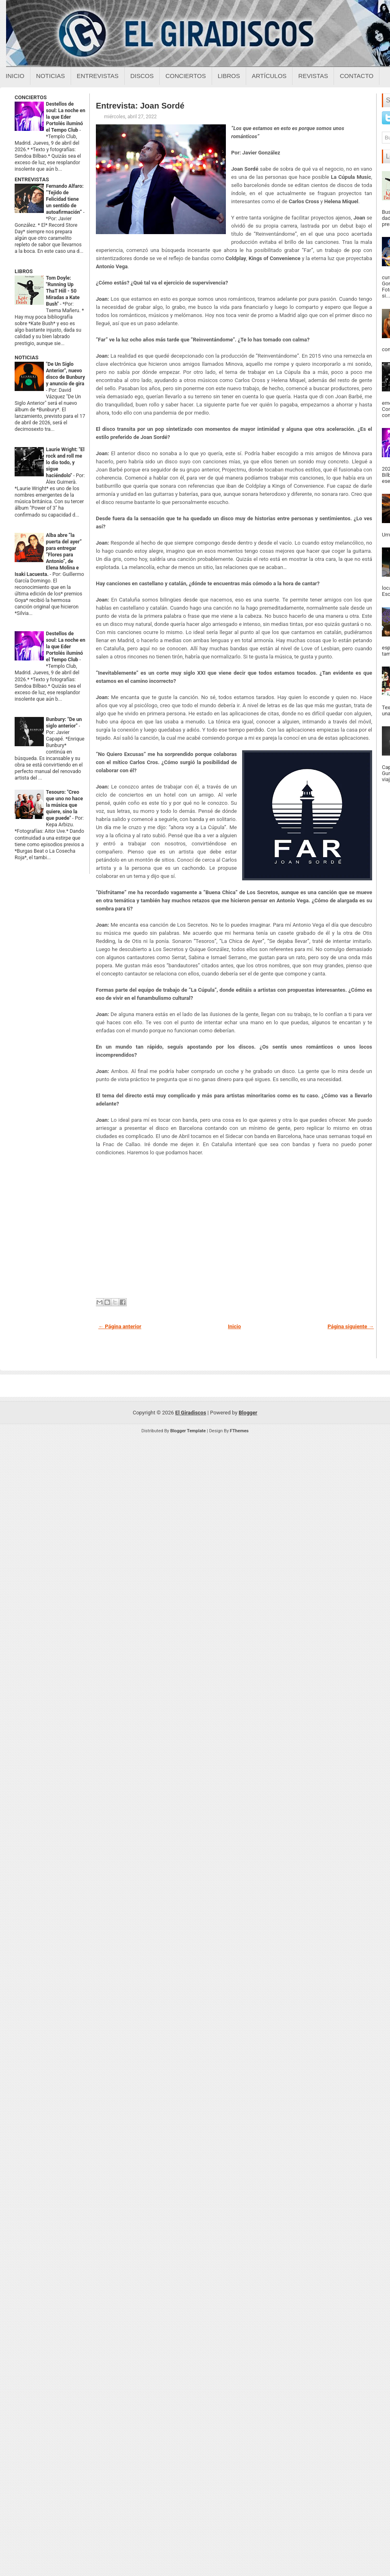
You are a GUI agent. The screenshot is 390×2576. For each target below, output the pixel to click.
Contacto (356, 75)
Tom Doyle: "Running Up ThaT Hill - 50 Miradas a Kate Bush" (63, 291)
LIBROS (23, 271)
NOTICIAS (27, 357)
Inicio (15, 75)
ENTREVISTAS (32, 179)
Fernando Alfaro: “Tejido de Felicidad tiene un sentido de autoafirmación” (65, 199)
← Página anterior (119, 1326)
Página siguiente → (350, 1326)
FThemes (239, 1431)
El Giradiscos (190, 1413)
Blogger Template (188, 1431)
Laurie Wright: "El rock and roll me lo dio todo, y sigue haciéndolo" (65, 462)
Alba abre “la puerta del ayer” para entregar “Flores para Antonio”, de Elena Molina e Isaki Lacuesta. (48, 554)
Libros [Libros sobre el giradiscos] (229, 75)
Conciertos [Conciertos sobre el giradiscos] (185, 75)
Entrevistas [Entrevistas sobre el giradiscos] (98, 75)
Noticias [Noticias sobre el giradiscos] (50, 75)
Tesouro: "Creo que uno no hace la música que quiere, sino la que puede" (64, 805)
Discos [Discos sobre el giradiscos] (142, 75)
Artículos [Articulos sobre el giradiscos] (269, 75)
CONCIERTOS (31, 97)
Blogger (248, 1413)
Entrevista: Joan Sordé (140, 106)
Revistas (313, 75)
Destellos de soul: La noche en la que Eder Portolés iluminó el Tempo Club (65, 117)
